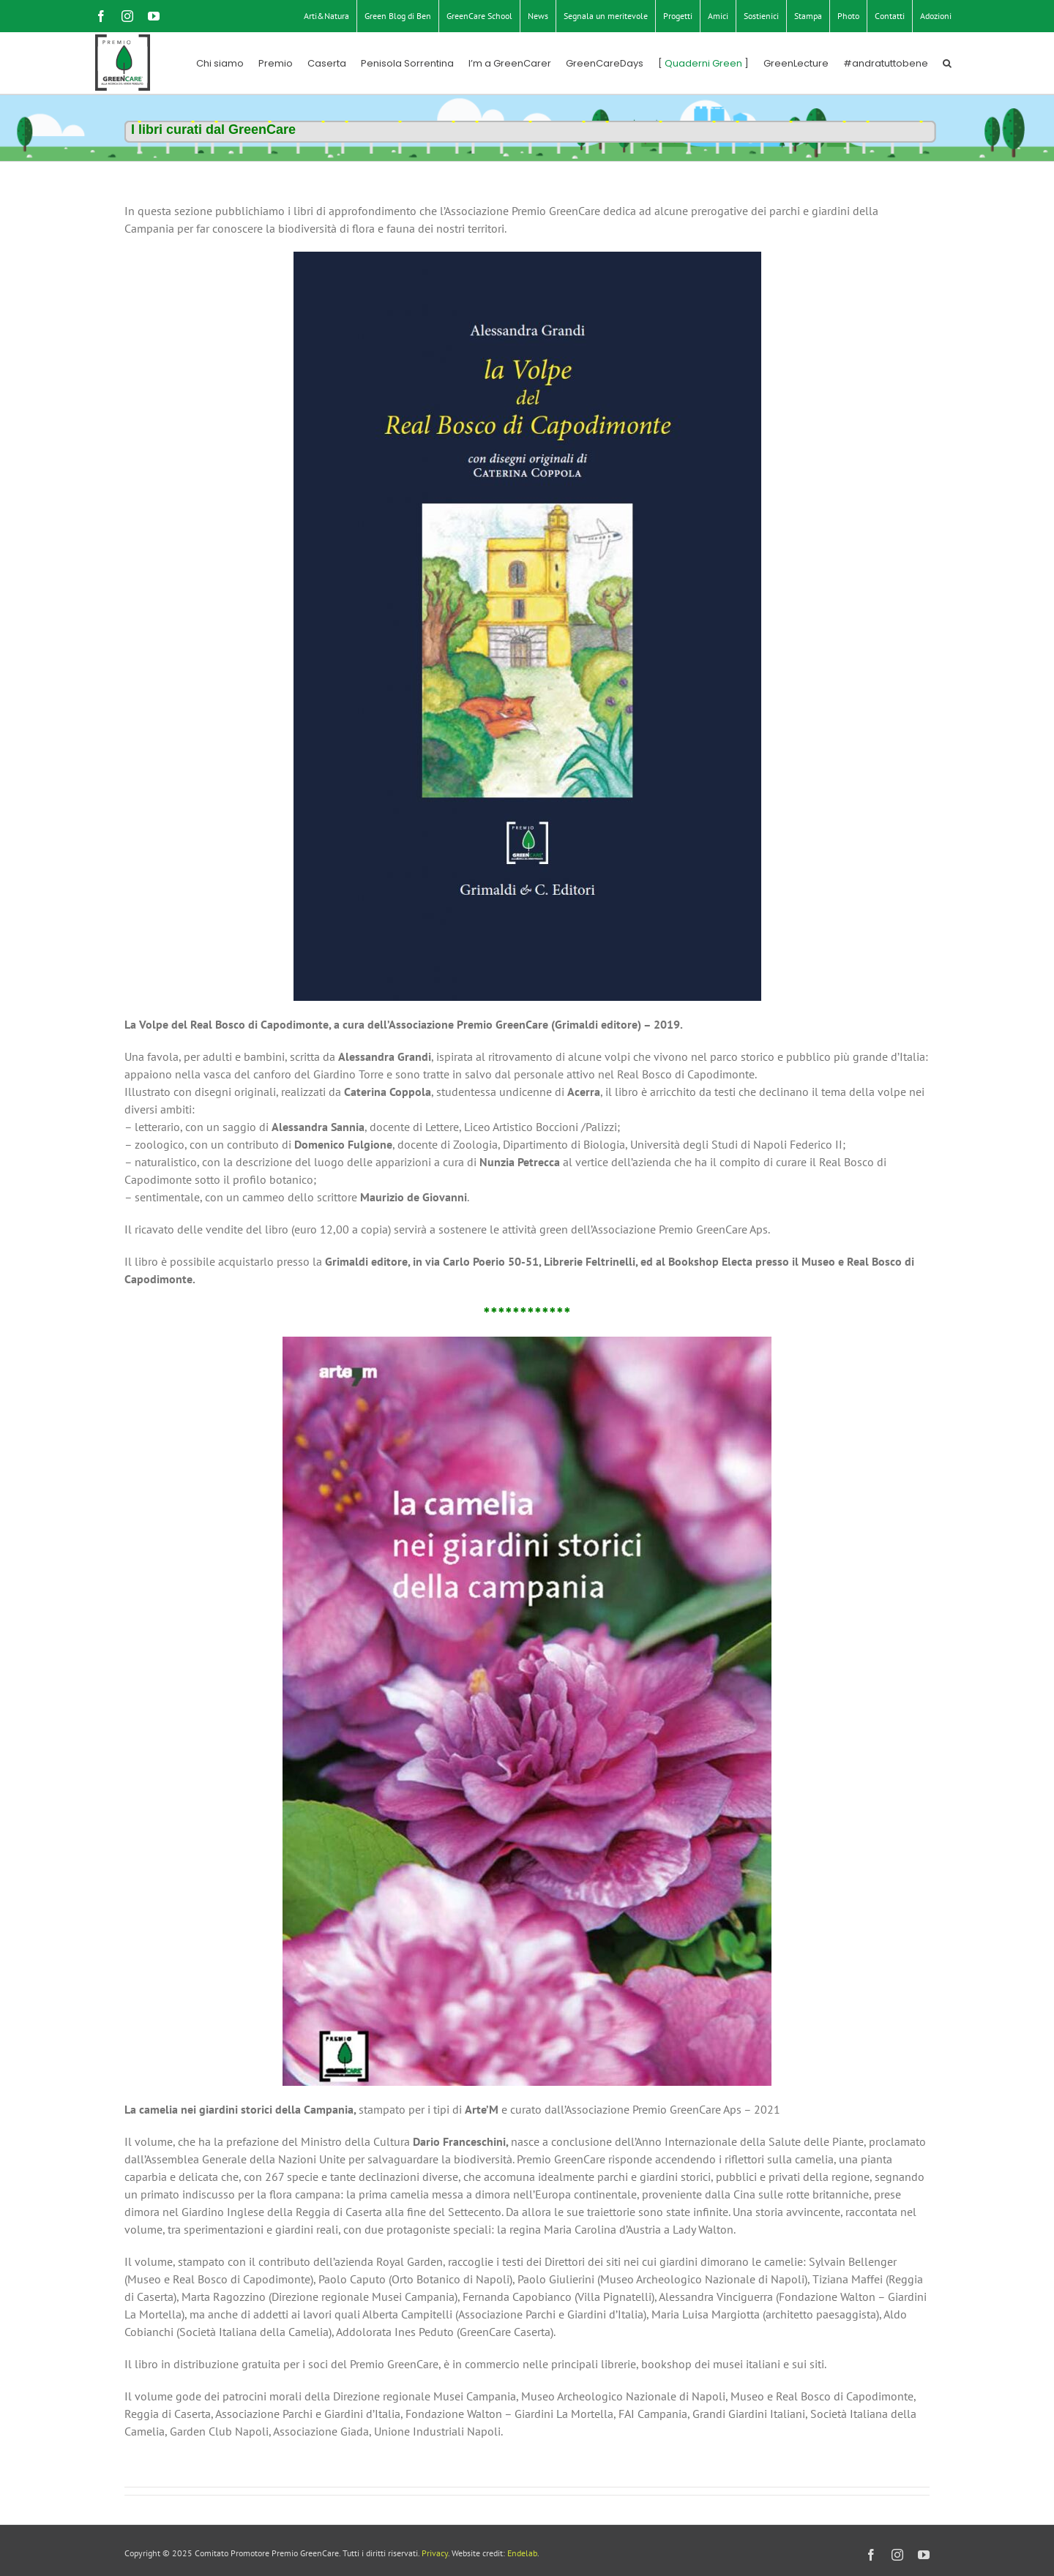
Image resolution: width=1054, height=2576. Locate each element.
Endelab (522, 2552)
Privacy (435, 2552)
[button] (947, 63)
